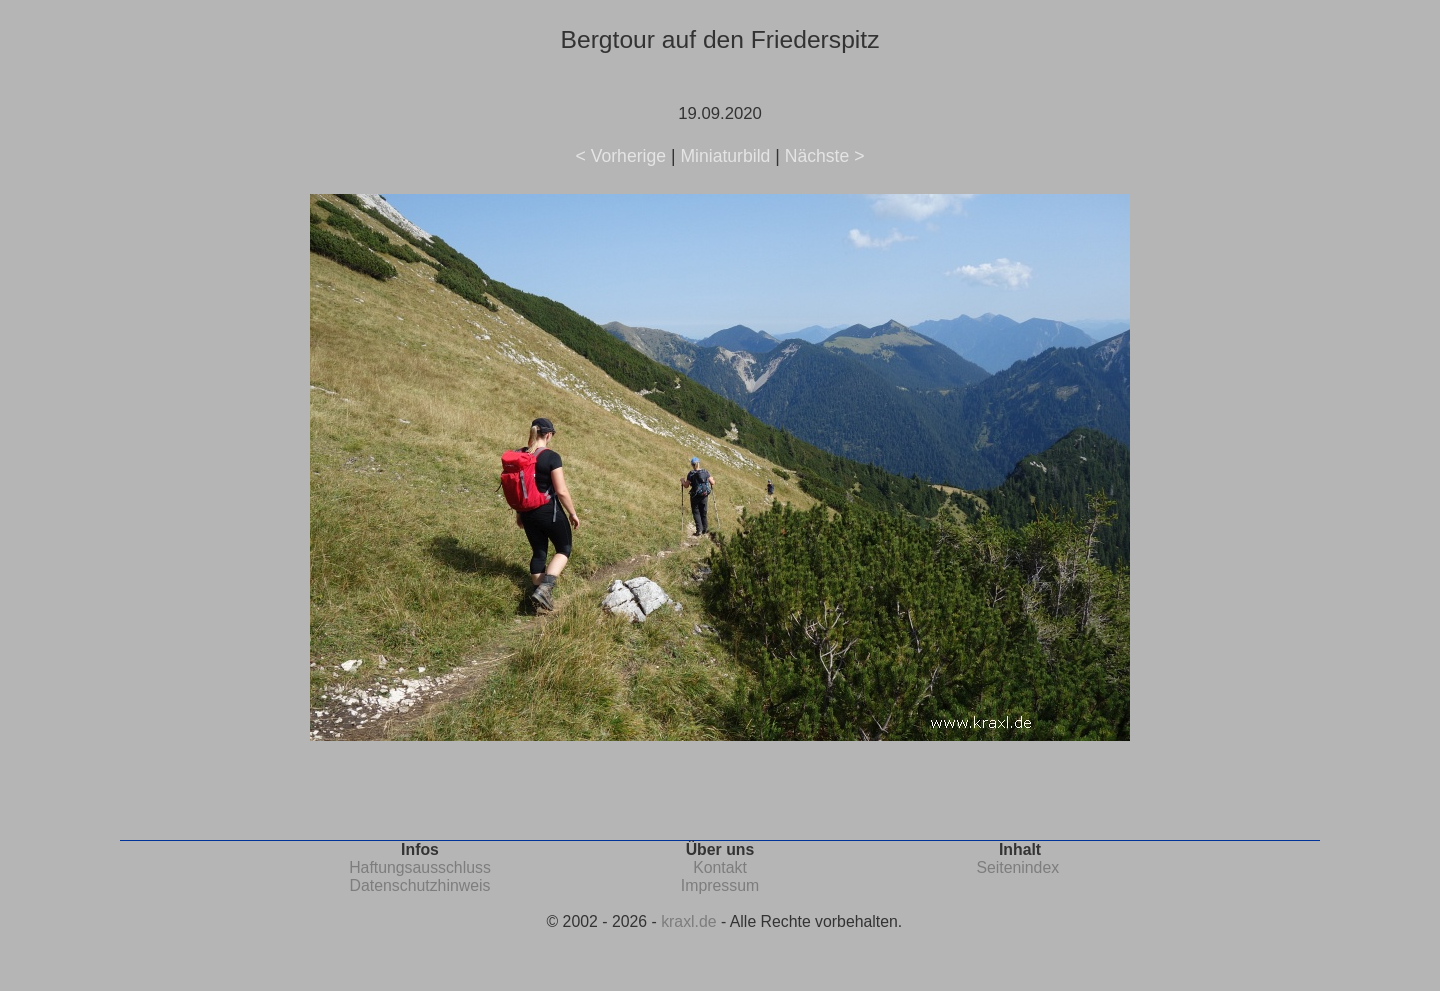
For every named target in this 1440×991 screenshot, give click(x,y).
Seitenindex (1017, 867)
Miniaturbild (725, 156)
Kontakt (720, 867)
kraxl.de (688, 921)
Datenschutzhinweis (420, 885)
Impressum (720, 885)
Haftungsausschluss (420, 867)
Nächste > (825, 156)
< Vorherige (621, 156)
